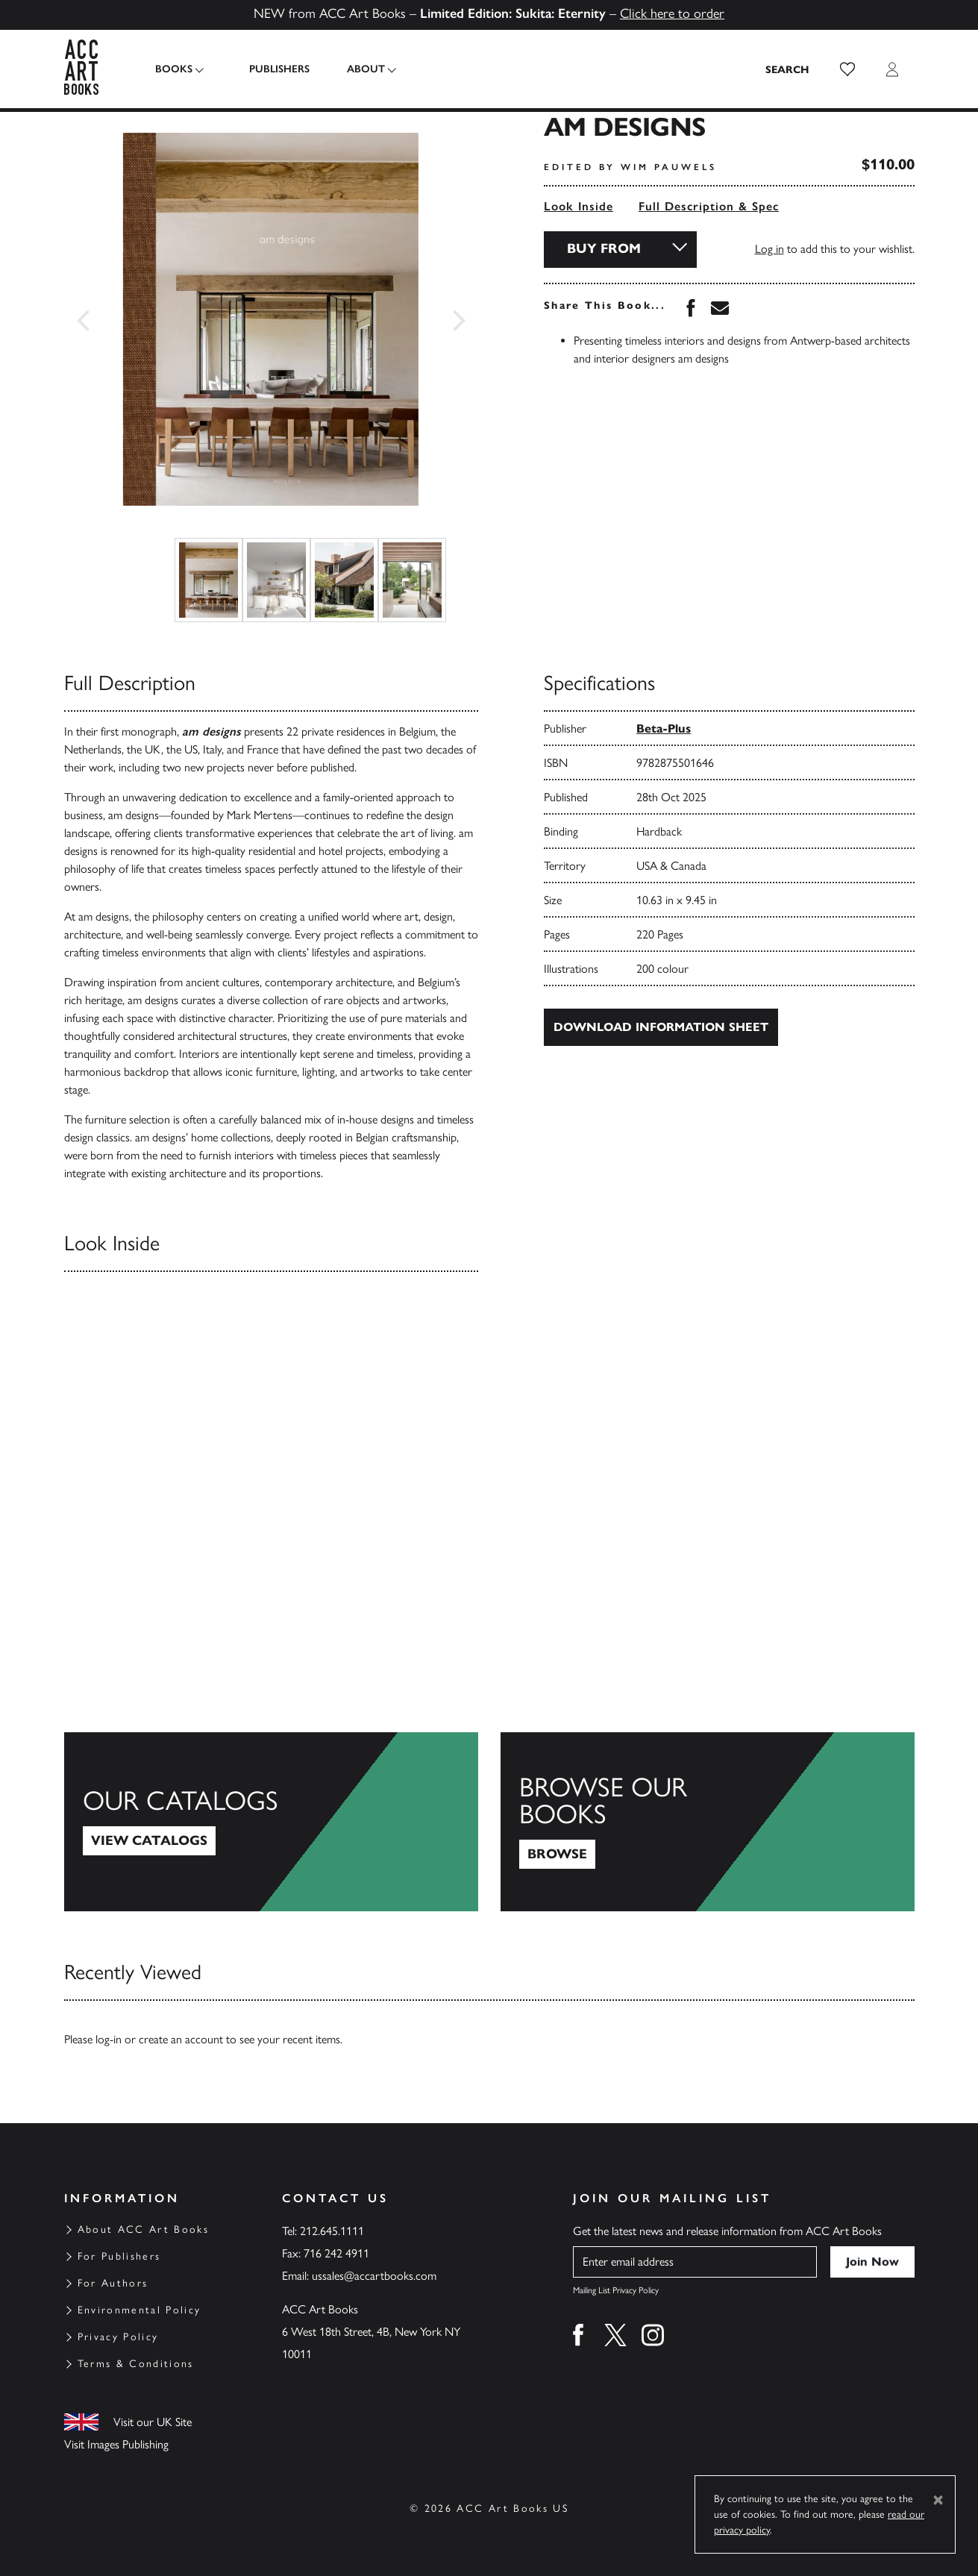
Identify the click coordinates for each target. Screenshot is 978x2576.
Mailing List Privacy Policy (616, 2290)
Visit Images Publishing (116, 2444)
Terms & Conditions (136, 2363)
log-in (108, 2039)
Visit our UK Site (152, 2422)
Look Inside (578, 206)
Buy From (604, 248)
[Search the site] (787, 69)
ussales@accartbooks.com (374, 2276)
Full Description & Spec (709, 206)
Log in (769, 249)
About (358, 69)
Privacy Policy (118, 2337)
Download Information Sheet (661, 1027)
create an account (181, 2039)
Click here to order (672, 13)
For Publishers (119, 2256)
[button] (847, 69)
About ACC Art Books (143, 2229)
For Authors (113, 2283)
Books (173, 69)
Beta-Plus (663, 728)
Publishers (271, 69)
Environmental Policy (139, 2310)
